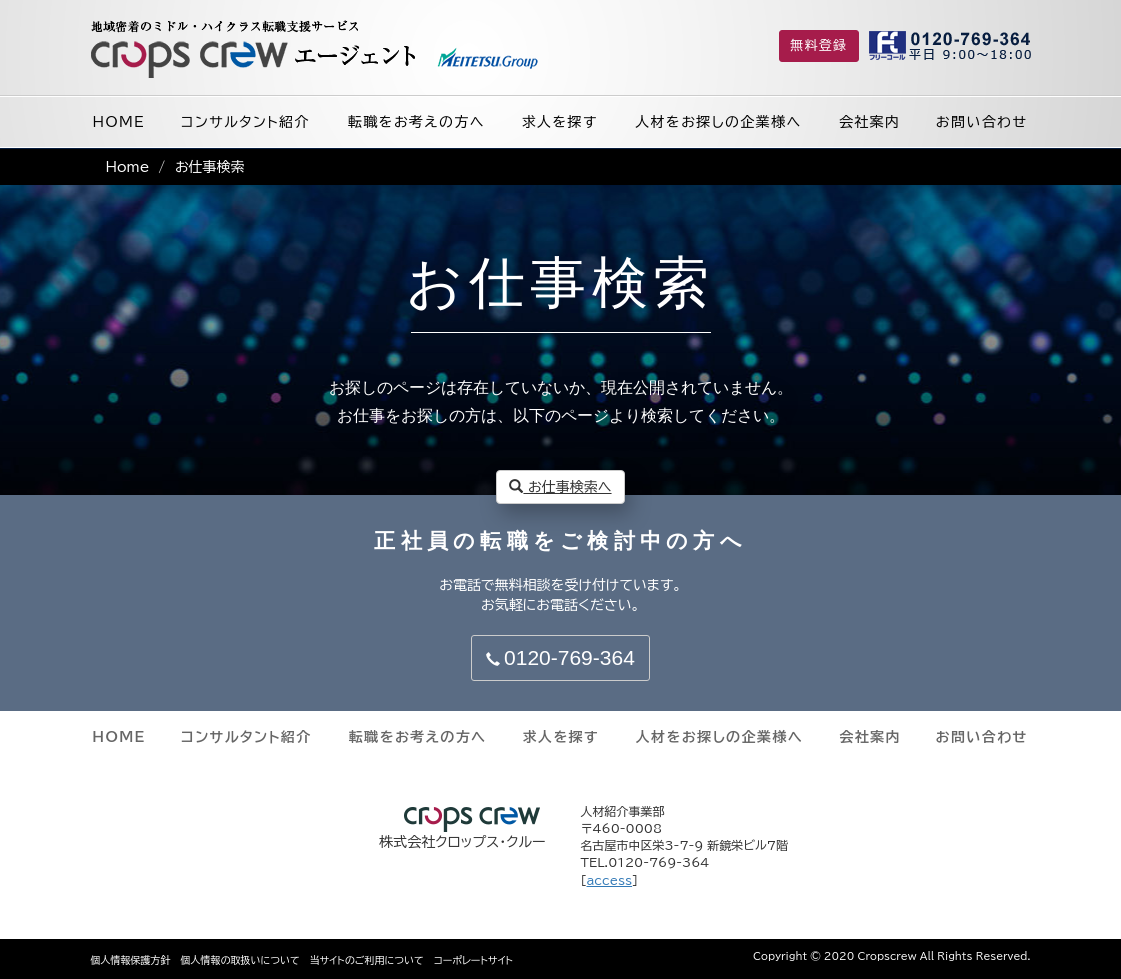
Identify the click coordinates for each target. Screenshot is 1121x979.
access (610, 880)
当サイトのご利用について (367, 960)
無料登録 (818, 45)
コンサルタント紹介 (245, 122)
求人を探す (560, 122)
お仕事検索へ (560, 486)
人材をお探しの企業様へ (718, 122)
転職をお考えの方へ (416, 122)
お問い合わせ (982, 122)
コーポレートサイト (473, 960)
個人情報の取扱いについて (240, 960)
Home (128, 167)
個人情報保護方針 (131, 960)
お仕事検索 (210, 167)
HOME (119, 122)
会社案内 (870, 122)
